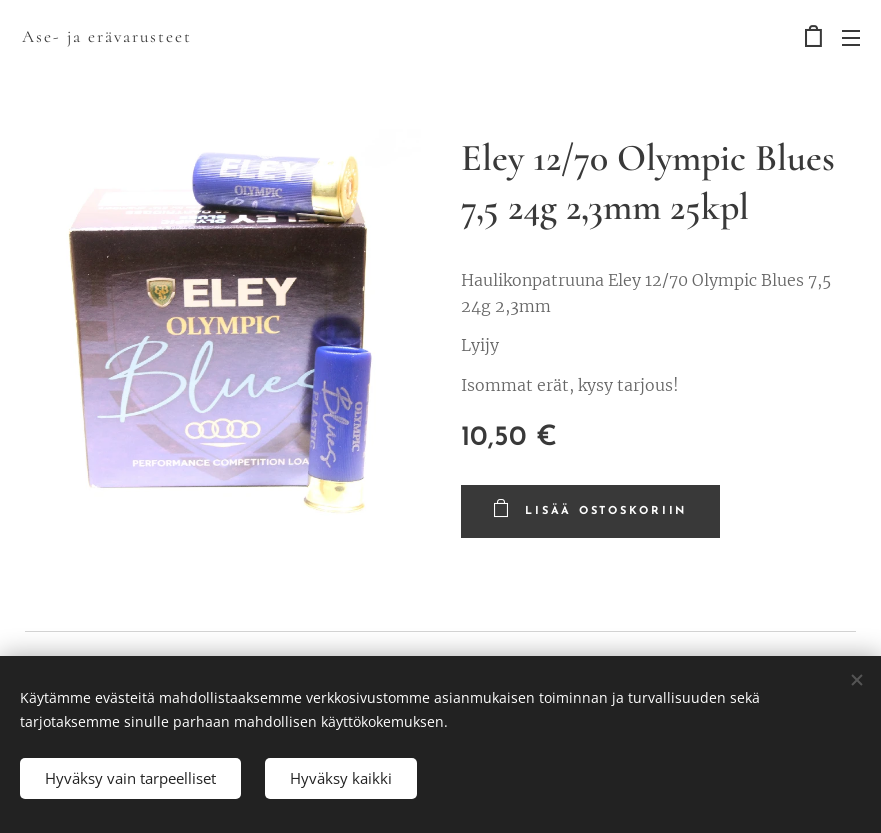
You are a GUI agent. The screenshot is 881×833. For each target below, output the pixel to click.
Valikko (851, 38)
